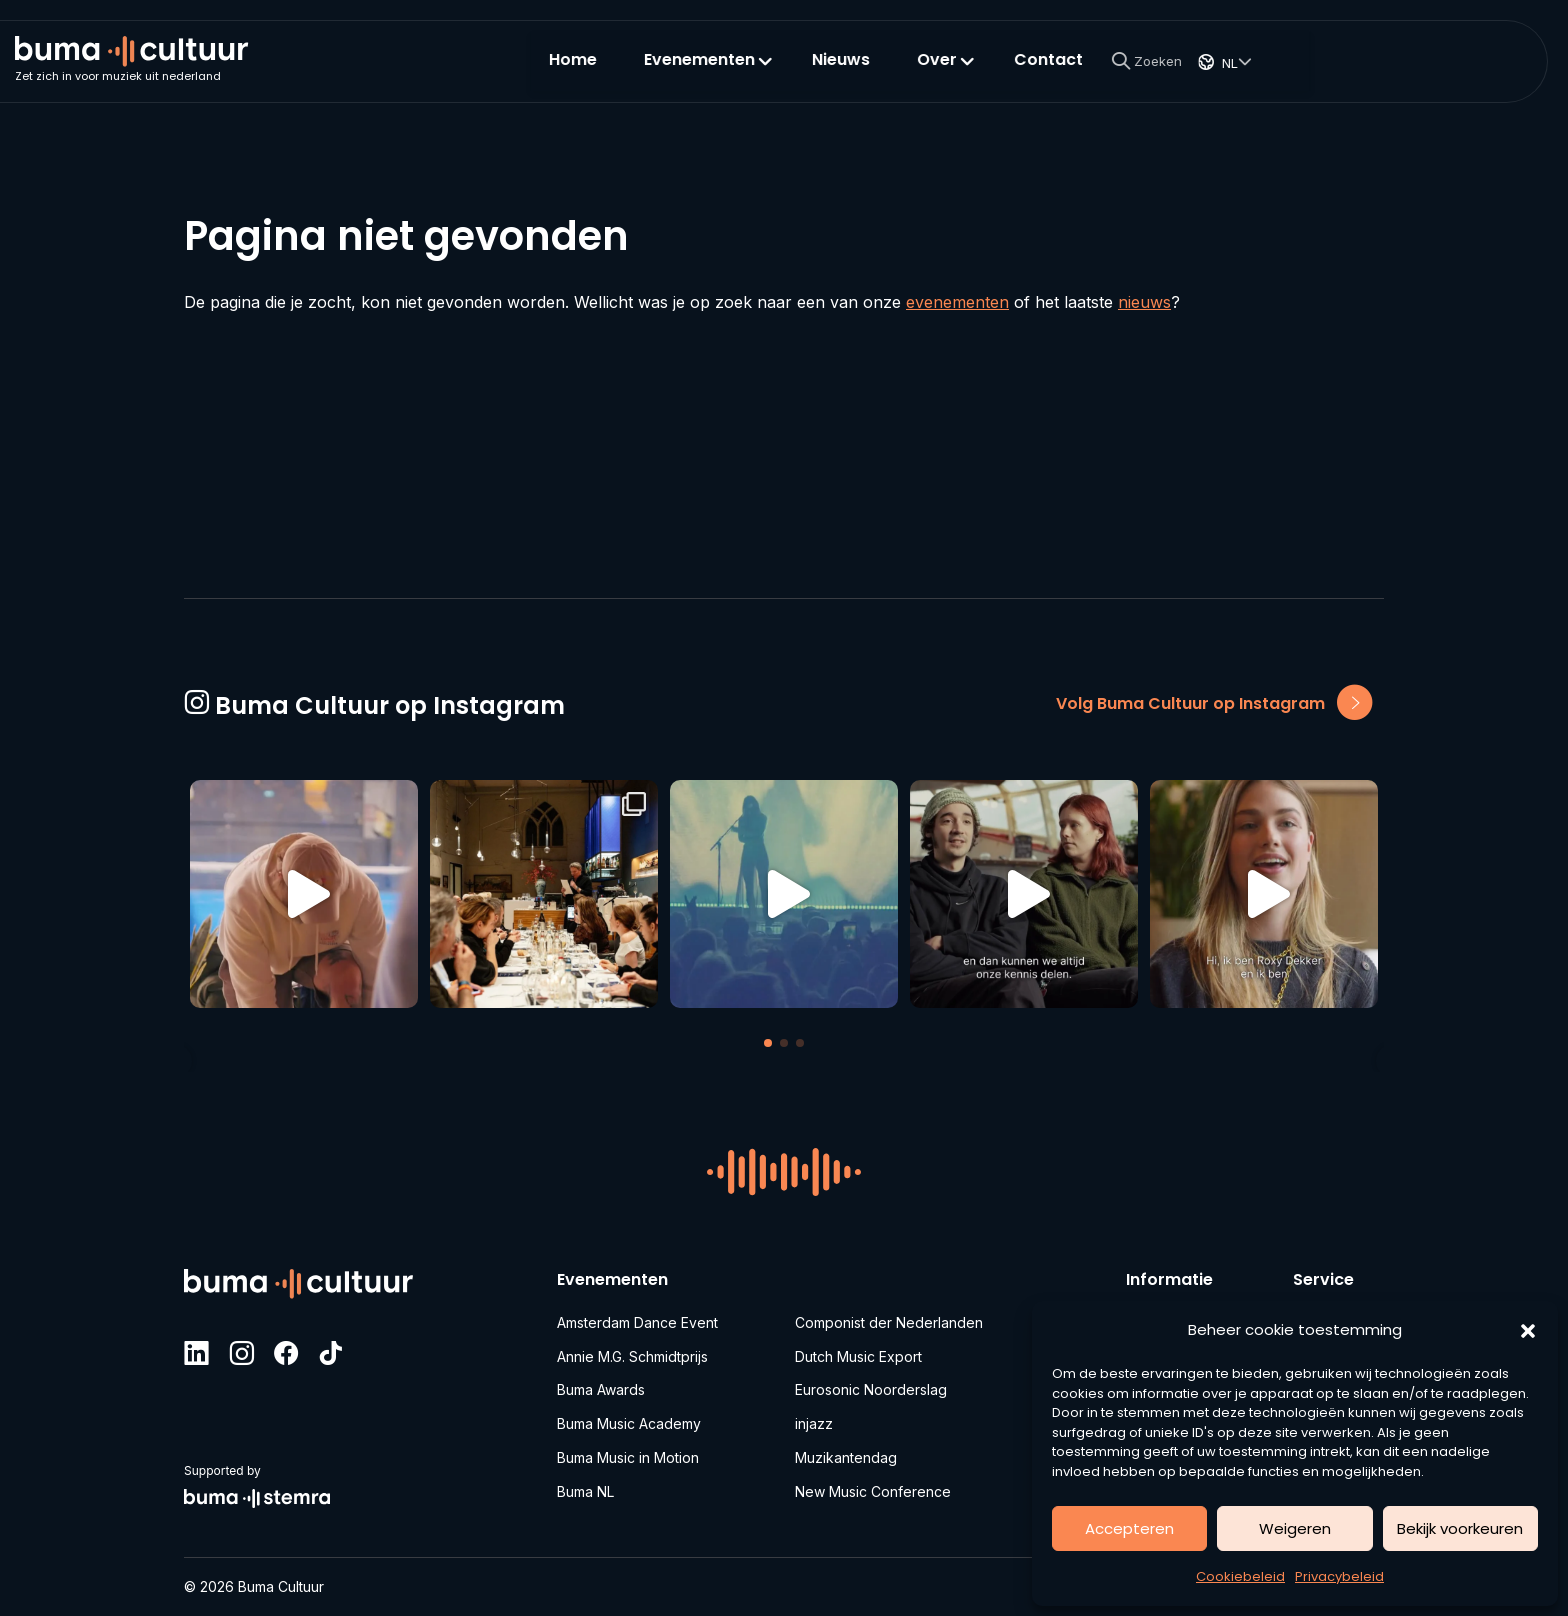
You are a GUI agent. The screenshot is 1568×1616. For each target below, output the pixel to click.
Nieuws (1050, 71)
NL (1443, 74)
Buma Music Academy (629, 1421)
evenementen (957, 302)
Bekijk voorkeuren (1460, 1528)
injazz (814, 1421)
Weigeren (1295, 1528)
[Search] (1355, 72)
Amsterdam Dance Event (637, 1316)
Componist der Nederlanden (889, 1316)
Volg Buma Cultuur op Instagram (1213, 699)
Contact (1257, 71)
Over (1143, 71)
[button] (1528, 1330)
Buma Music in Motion (628, 1456)
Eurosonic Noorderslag (871, 1386)
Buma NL (585, 1491)
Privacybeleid (1339, 1576)
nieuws (1144, 302)
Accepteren (1129, 1528)
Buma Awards (601, 1386)
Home (782, 71)
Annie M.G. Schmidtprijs (632, 1351)
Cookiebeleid (1240, 1576)
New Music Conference (873, 1491)
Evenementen (905, 71)
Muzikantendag (846, 1456)
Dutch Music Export (858, 1351)
